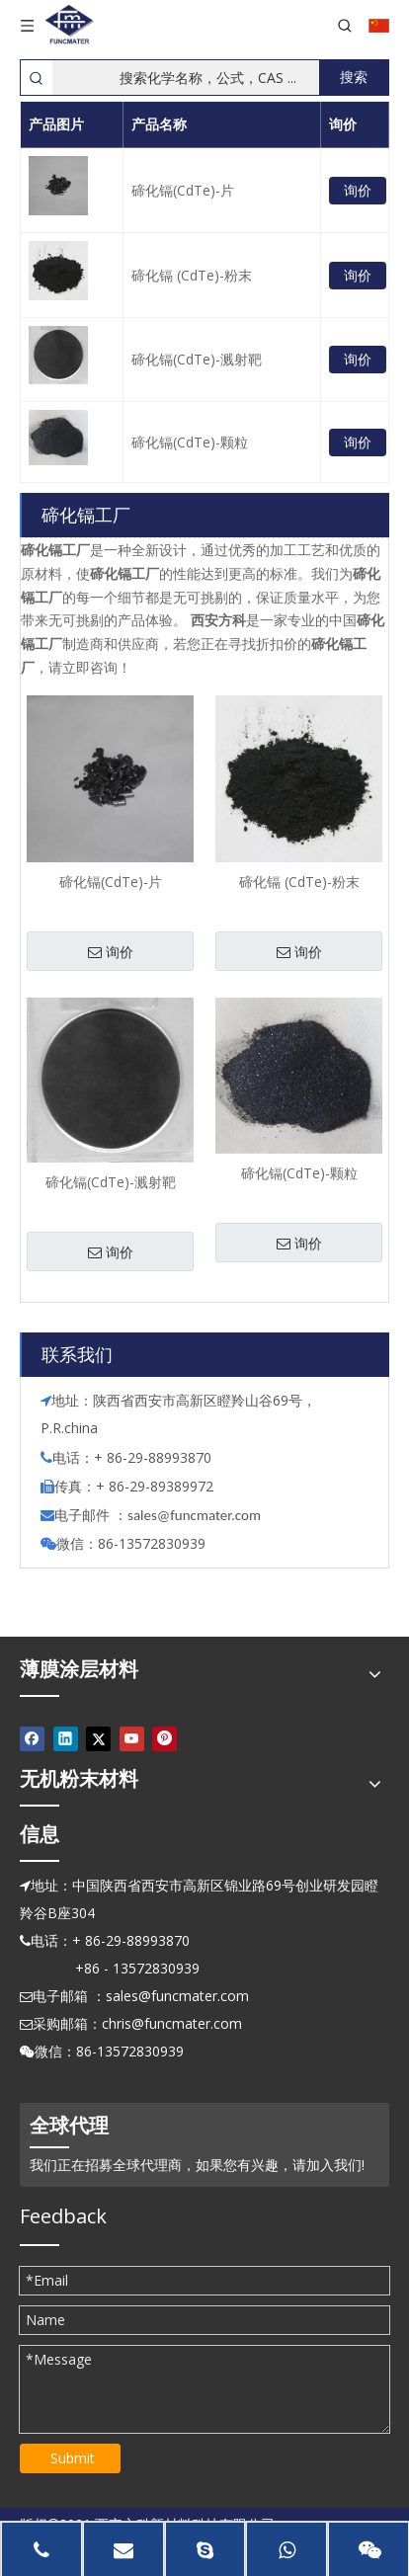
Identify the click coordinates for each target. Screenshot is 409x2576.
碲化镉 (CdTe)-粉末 (191, 275)
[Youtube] (132, 1739)
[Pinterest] (164, 1739)
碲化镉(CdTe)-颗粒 (189, 442)
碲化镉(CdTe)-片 (182, 190)
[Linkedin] (65, 1739)
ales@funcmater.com (197, 1515)
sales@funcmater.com (177, 1995)
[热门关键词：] (353, 77)
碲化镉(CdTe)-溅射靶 (196, 359)
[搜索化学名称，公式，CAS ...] (185, 77)
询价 (357, 190)
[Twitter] (98, 1739)
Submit (72, 2458)
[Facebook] (32, 1739)
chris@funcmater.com (172, 2023)
